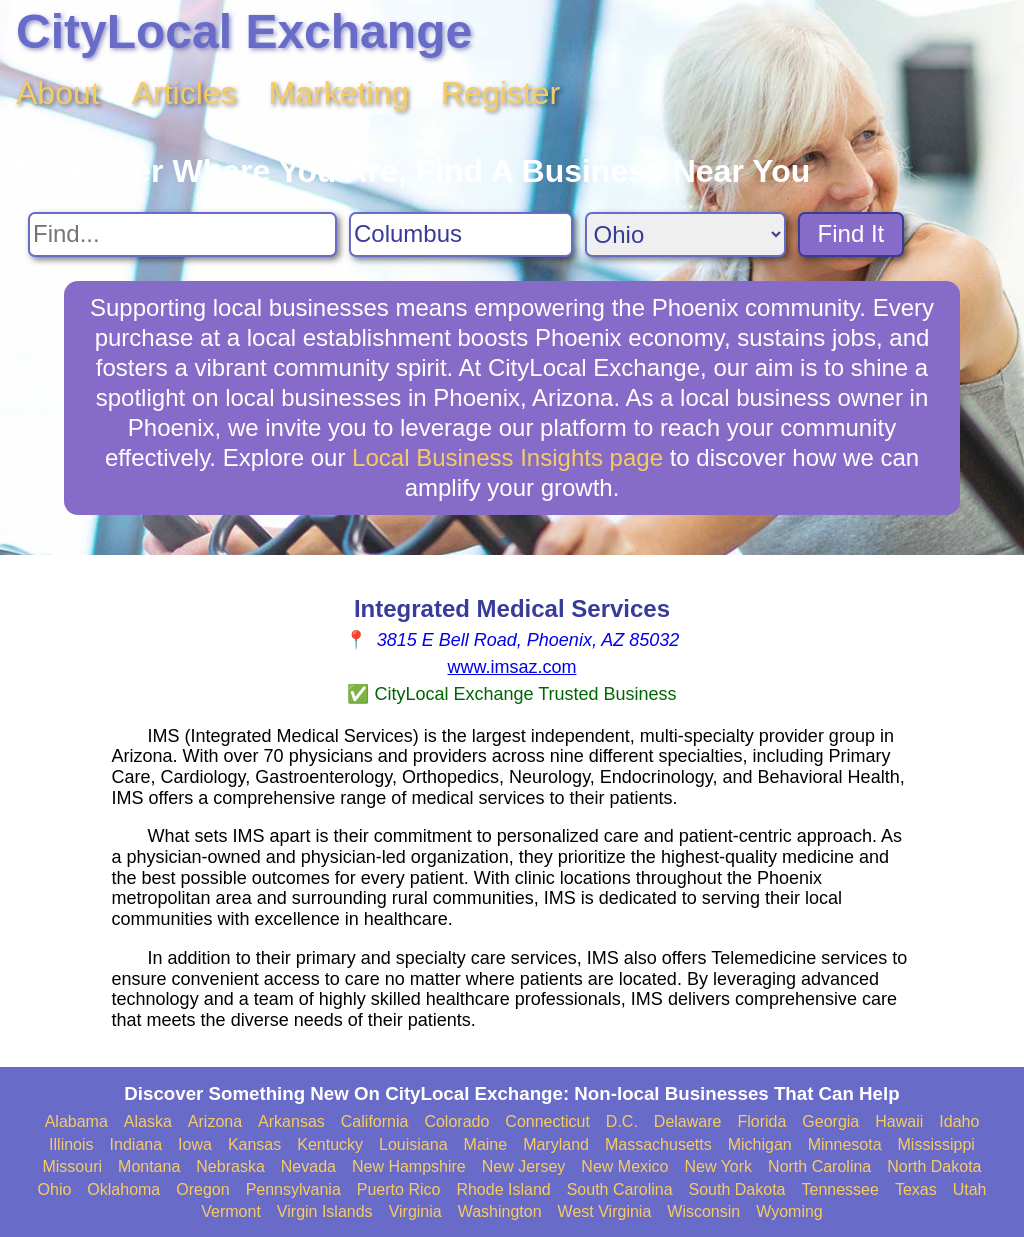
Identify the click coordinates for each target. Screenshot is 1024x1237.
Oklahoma (123, 1189)
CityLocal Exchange (244, 31)
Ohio (55, 1189)
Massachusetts (658, 1144)
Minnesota (845, 1144)
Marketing (339, 93)
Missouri (72, 1166)
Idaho (959, 1121)
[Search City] (461, 234)
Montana (149, 1166)
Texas (916, 1189)
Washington (500, 1211)
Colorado (456, 1121)
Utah (970, 1189)
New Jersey (524, 1166)
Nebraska (230, 1166)
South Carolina (620, 1189)
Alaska (148, 1121)
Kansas (254, 1144)
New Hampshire (409, 1166)
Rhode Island (503, 1189)
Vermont (231, 1211)
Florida (761, 1121)
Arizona (215, 1121)
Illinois (71, 1144)
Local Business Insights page (507, 457)
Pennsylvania (293, 1189)
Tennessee (839, 1189)
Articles (184, 93)
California (375, 1121)
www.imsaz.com (511, 667)
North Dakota (934, 1166)
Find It (851, 233)
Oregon (202, 1189)
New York (718, 1166)
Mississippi (936, 1144)
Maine (486, 1144)
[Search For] (182, 234)
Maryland (556, 1144)
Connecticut (547, 1121)
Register (500, 93)
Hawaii (899, 1121)
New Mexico (624, 1166)
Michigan (760, 1144)
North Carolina (819, 1166)
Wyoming (789, 1211)
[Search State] (685, 234)
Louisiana (413, 1144)
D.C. (622, 1121)
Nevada (308, 1166)
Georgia (830, 1121)
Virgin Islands (325, 1211)
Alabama (76, 1121)
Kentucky (330, 1144)
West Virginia (605, 1211)
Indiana (136, 1144)
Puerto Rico (399, 1189)
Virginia (415, 1211)
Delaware (688, 1121)
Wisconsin (703, 1211)
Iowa (195, 1144)
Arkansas (291, 1121)
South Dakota (737, 1189)
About (58, 93)
